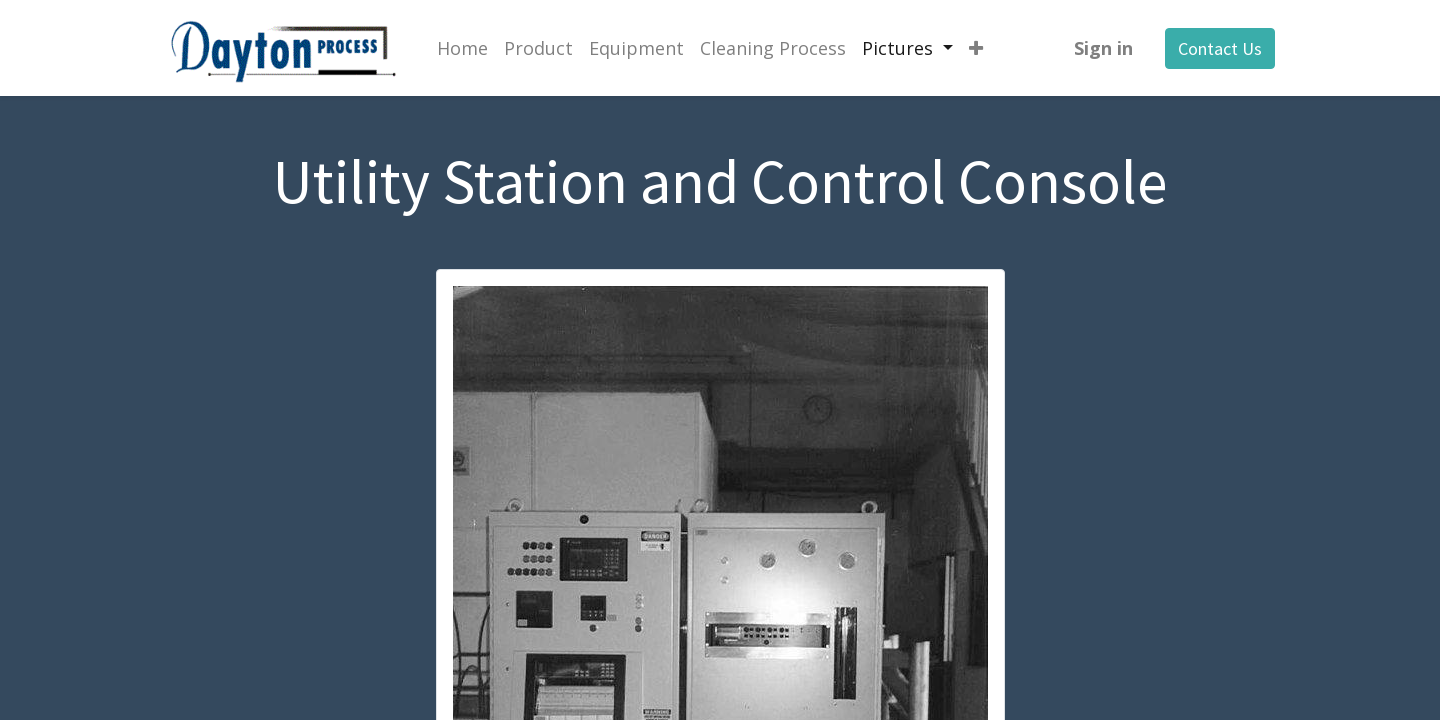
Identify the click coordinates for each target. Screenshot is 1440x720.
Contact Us (1220, 48)
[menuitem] (462, 48)
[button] (976, 48)
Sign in (1103, 48)
